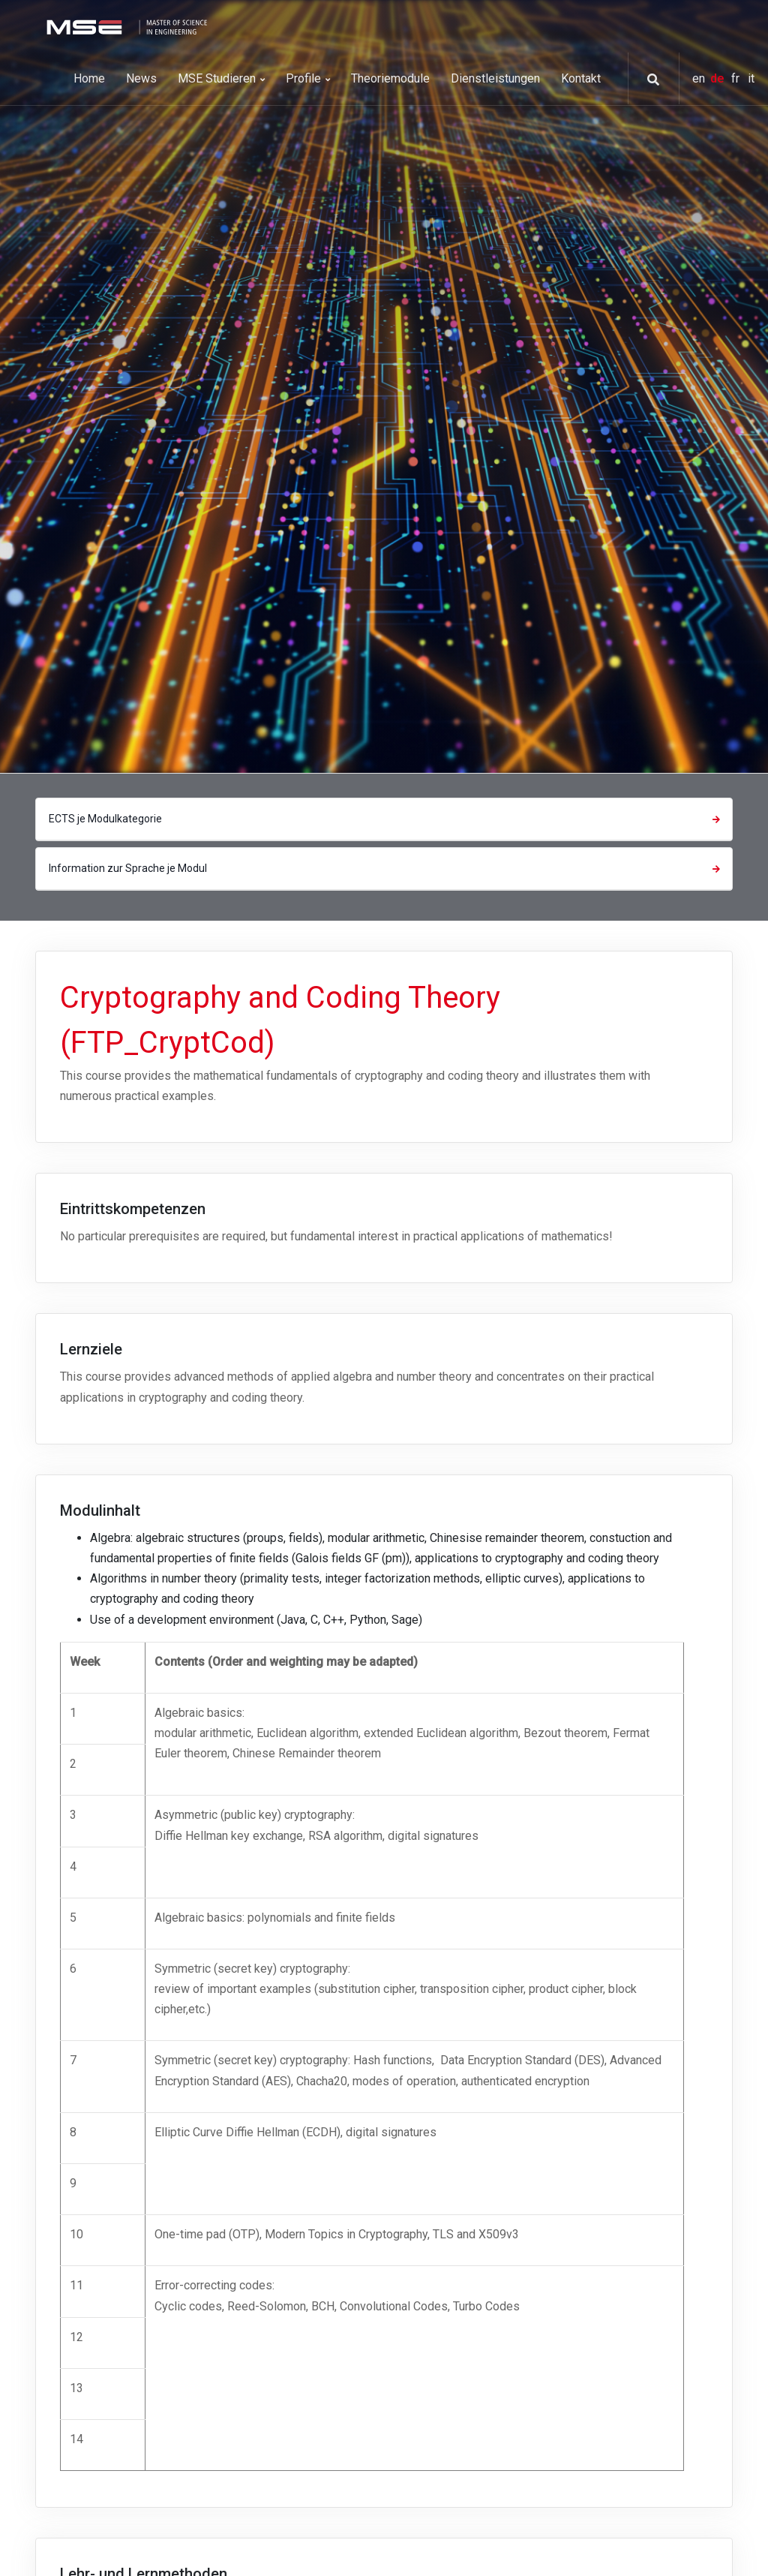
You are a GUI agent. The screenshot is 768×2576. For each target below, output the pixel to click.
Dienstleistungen (495, 78)
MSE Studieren (221, 78)
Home (89, 78)
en (700, 78)
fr (736, 78)
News (141, 78)
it (751, 78)
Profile (308, 78)
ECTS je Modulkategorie (386, 819)
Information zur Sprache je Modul (386, 868)
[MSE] (125, 26)
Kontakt (581, 78)
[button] (648, 80)
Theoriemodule (390, 78)
